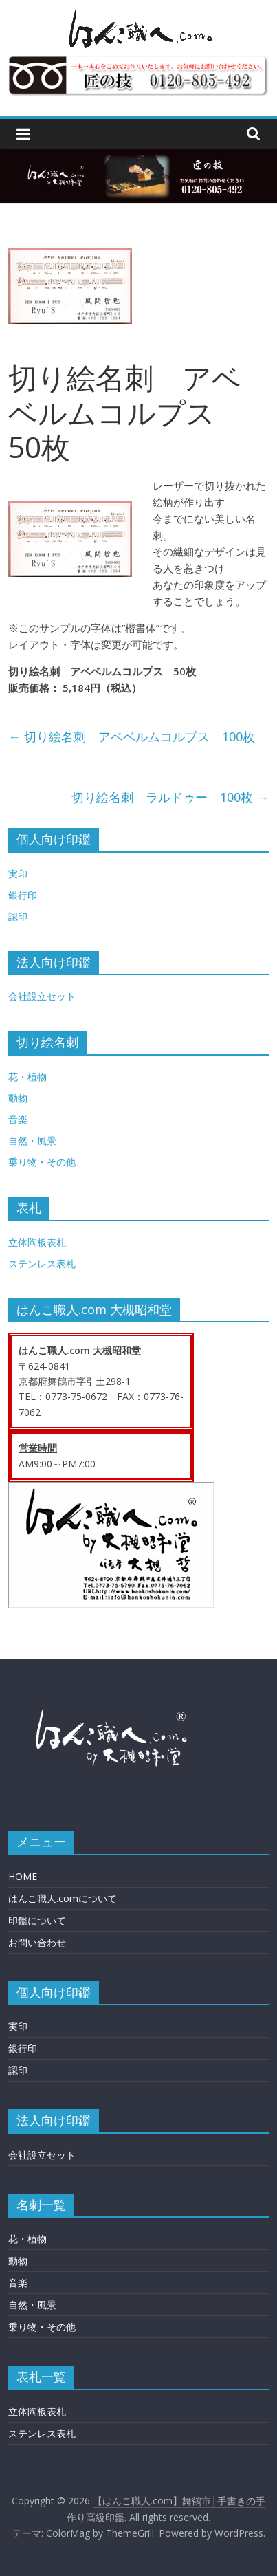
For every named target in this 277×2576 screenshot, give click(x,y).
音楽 (17, 1119)
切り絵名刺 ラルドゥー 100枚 (170, 797)
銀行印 (22, 895)
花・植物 (27, 1076)
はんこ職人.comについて (62, 1898)
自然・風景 (32, 1140)
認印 (17, 916)
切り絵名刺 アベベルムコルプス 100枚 (131, 736)
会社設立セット (42, 996)
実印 (17, 873)
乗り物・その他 (42, 1161)
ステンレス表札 (42, 1263)
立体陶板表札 (37, 1242)
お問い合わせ (37, 1942)
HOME (22, 1876)
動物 (17, 1097)
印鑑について (37, 1920)
